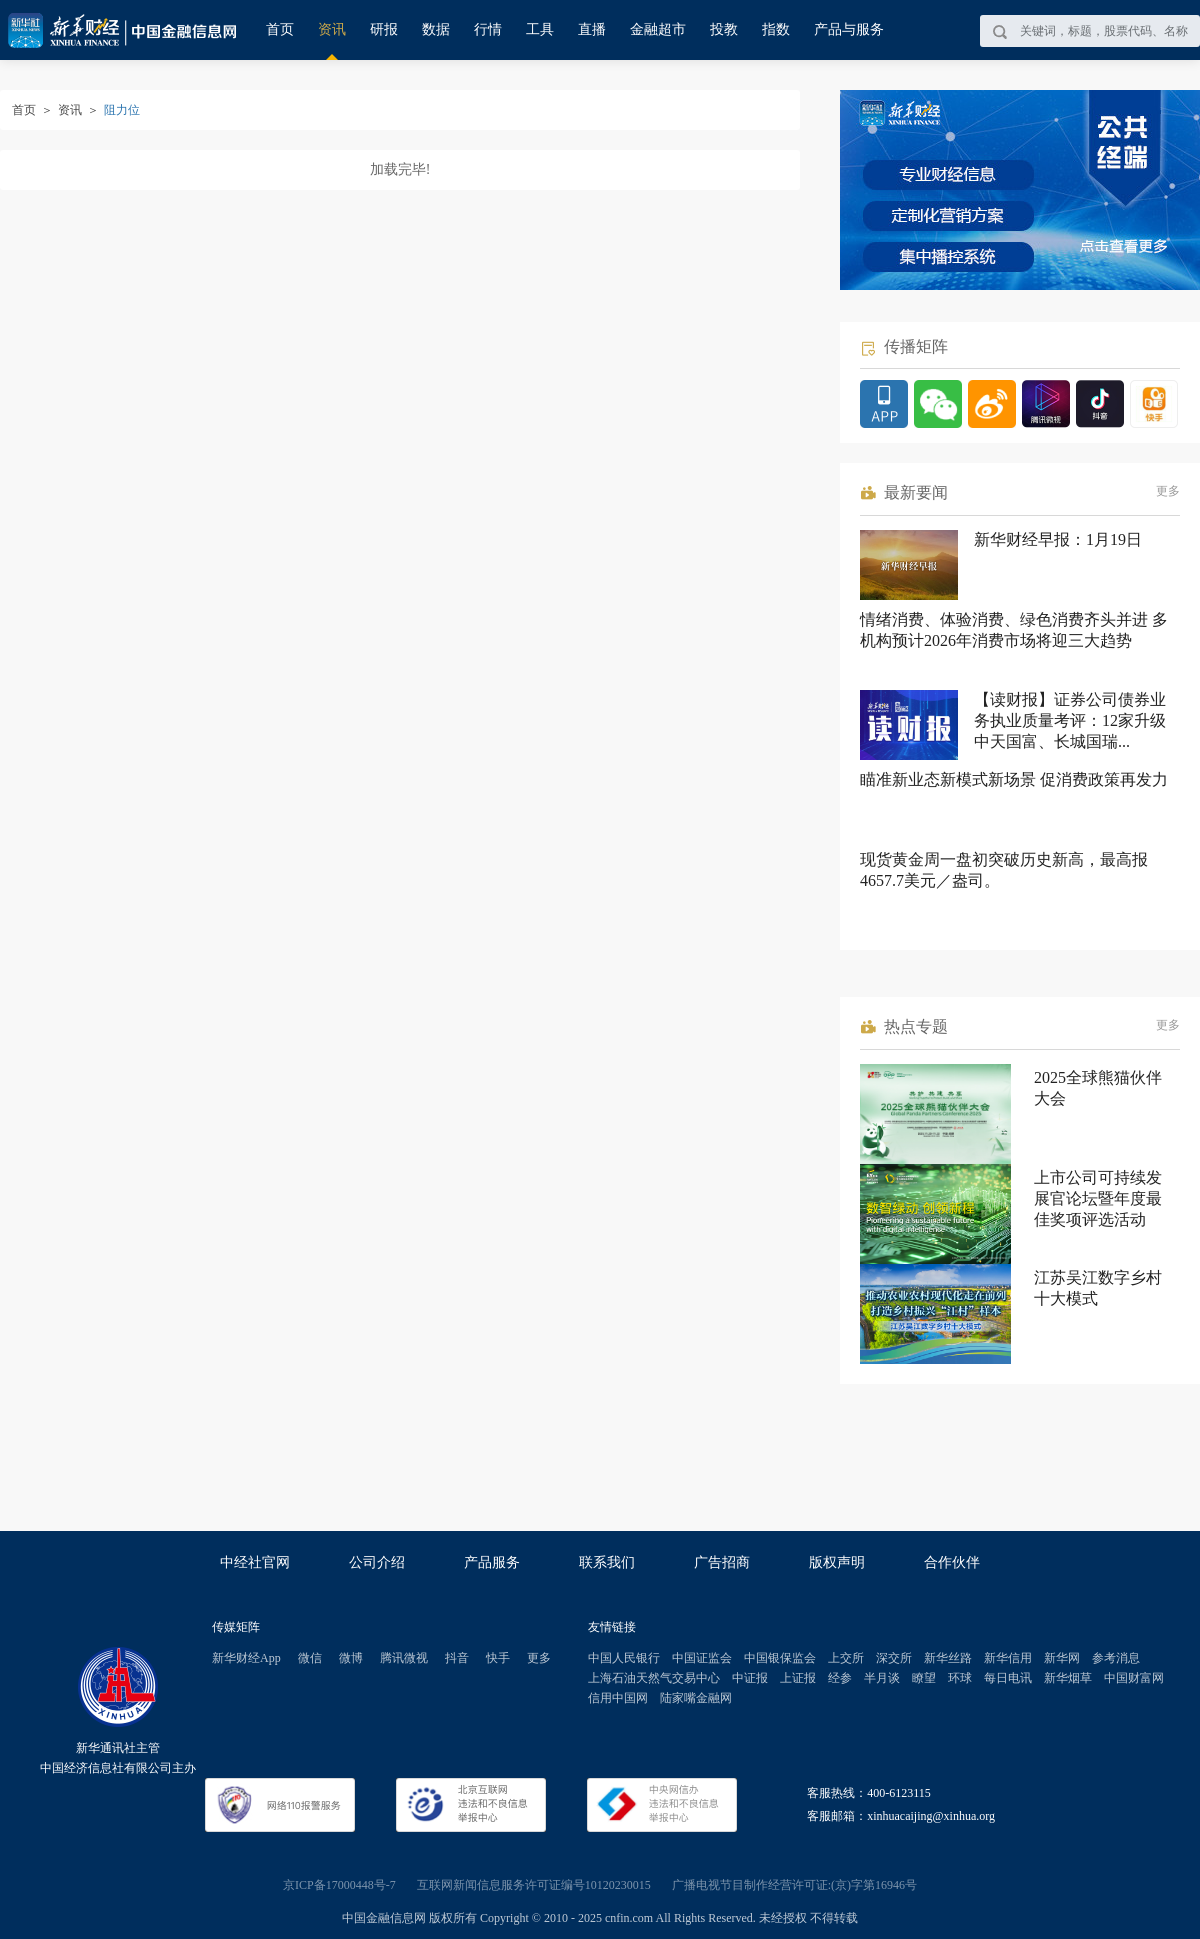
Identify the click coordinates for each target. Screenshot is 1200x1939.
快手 (498, 1658)
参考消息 (1116, 1658)
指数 (776, 29)
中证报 (750, 1678)
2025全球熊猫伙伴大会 (1098, 1088)
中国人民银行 (624, 1658)
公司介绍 (377, 1562)
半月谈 (882, 1678)
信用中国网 (618, 1698)
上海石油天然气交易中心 (654, 1678)
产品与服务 (849, 29)
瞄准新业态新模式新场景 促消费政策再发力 (1014, 779)
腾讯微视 (404, 1658)
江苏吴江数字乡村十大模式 (1098, 1288)
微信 (310, 1658)
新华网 (1062, 1658)
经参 (840, 1678)
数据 (436, 29)
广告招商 (722, 1562)
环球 (960, 1678)
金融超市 (658, 29)
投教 (724, 29)
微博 (351, 1658)
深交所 (894, 1658)
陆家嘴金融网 (696, 1698)
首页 (280, 29)
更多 (1168, 491)
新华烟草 (1068, 1678)
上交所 (846, 1658)
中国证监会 (702, 1658)
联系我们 (607, 1562)
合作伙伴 (952, 1562)
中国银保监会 (780, 1658)
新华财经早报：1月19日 (1058, 539)
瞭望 (924, 1678)
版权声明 (837, 1562)
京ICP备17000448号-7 (339, 1885)
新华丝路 (948, 1658)
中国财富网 (1134, 1678)
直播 (592, 29)
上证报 (798, 1678)
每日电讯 (1008, 1678)
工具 (540, 29)
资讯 (332, 29)
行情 (488, 29)
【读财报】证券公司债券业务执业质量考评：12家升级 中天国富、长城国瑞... (1070, 720)
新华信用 (1008, 1658)
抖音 (457, 1658)
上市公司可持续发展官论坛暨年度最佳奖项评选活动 (1098, 1198)
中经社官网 (255, 1562)
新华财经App (246, 1658)
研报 (384, 29)
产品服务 (492, 1562)
